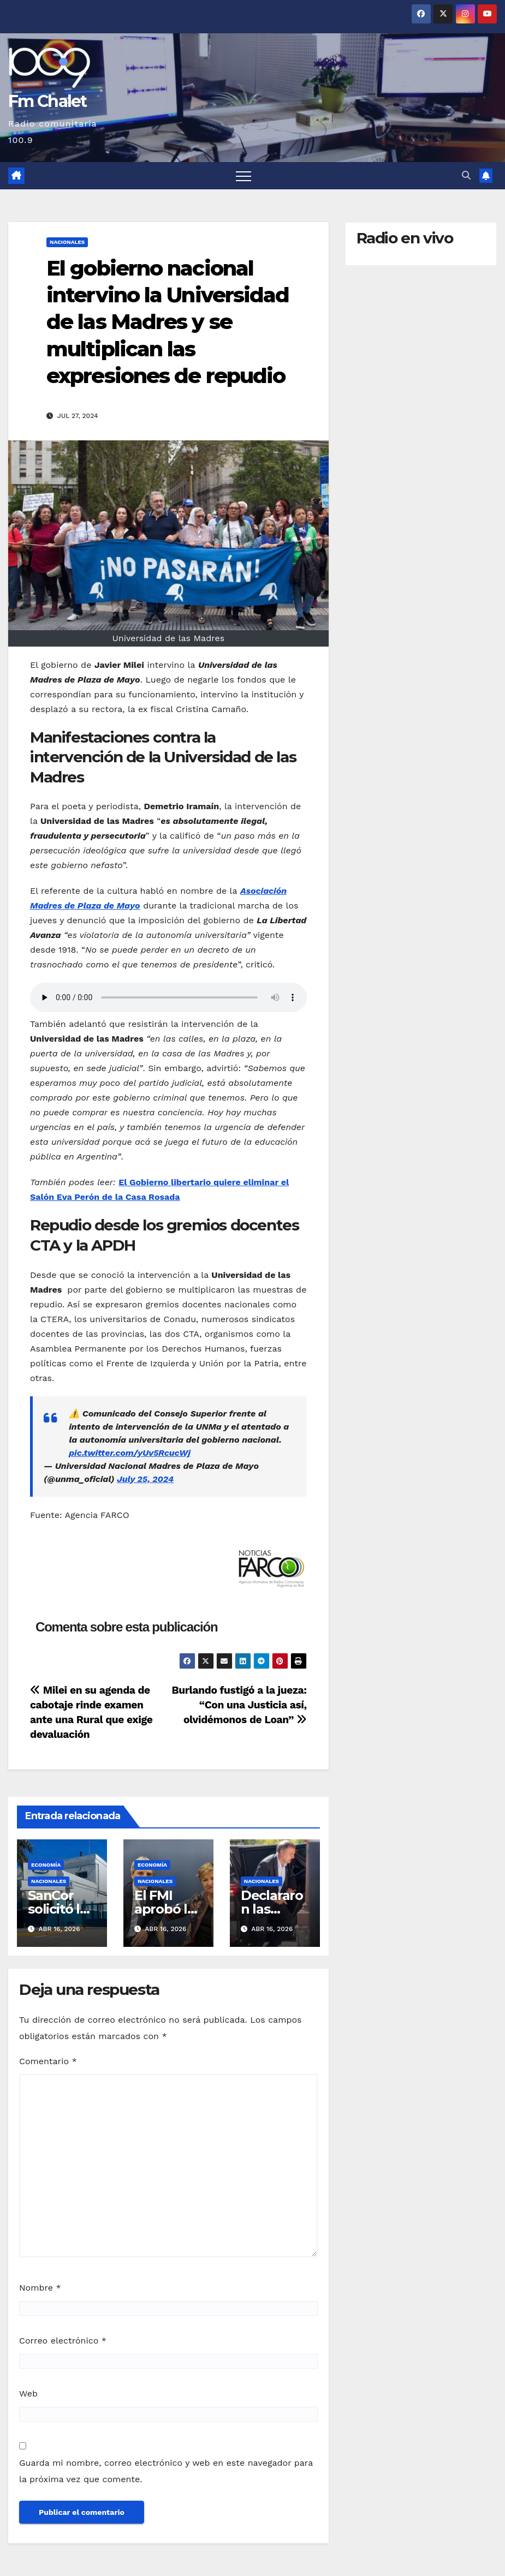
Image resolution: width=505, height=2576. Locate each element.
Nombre (40, 2287)
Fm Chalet (47, 101)
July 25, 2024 (145, 1479)
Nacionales (67, 242)
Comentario (48, 2061)
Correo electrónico (62, 2340)
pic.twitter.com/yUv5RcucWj (130, 1453)
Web (28, 2393)
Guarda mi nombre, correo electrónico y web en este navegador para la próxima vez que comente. (166, 2471)
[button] (466, 175)
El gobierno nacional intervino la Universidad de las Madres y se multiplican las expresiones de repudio (167, 322)
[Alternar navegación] (243, 175)
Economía (46, 1865)
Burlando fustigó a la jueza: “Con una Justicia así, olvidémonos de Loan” (238, 1705)
